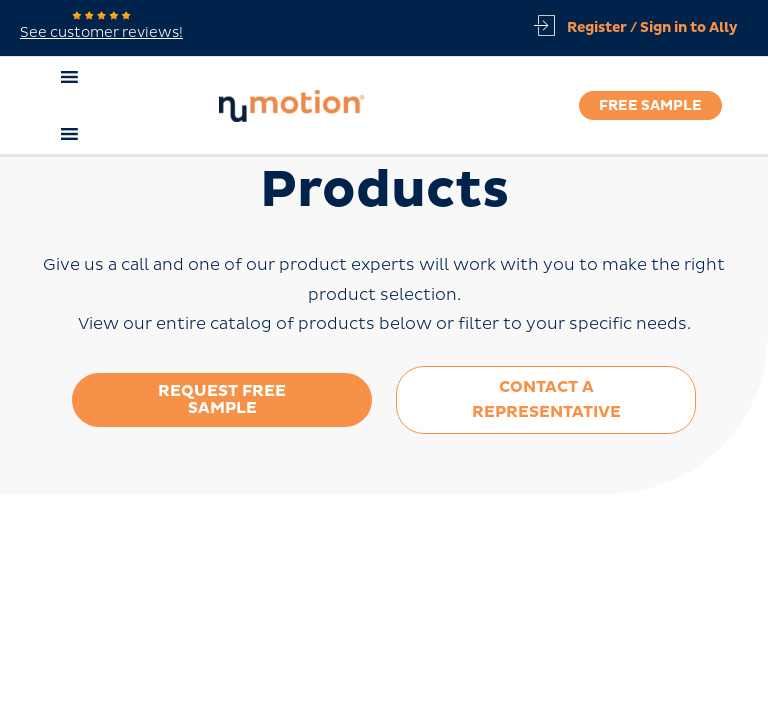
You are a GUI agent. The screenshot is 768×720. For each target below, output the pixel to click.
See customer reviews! (101, 26)
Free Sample (650, 105)
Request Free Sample (222, 399)
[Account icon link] (647, 28)
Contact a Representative (546, 399)
